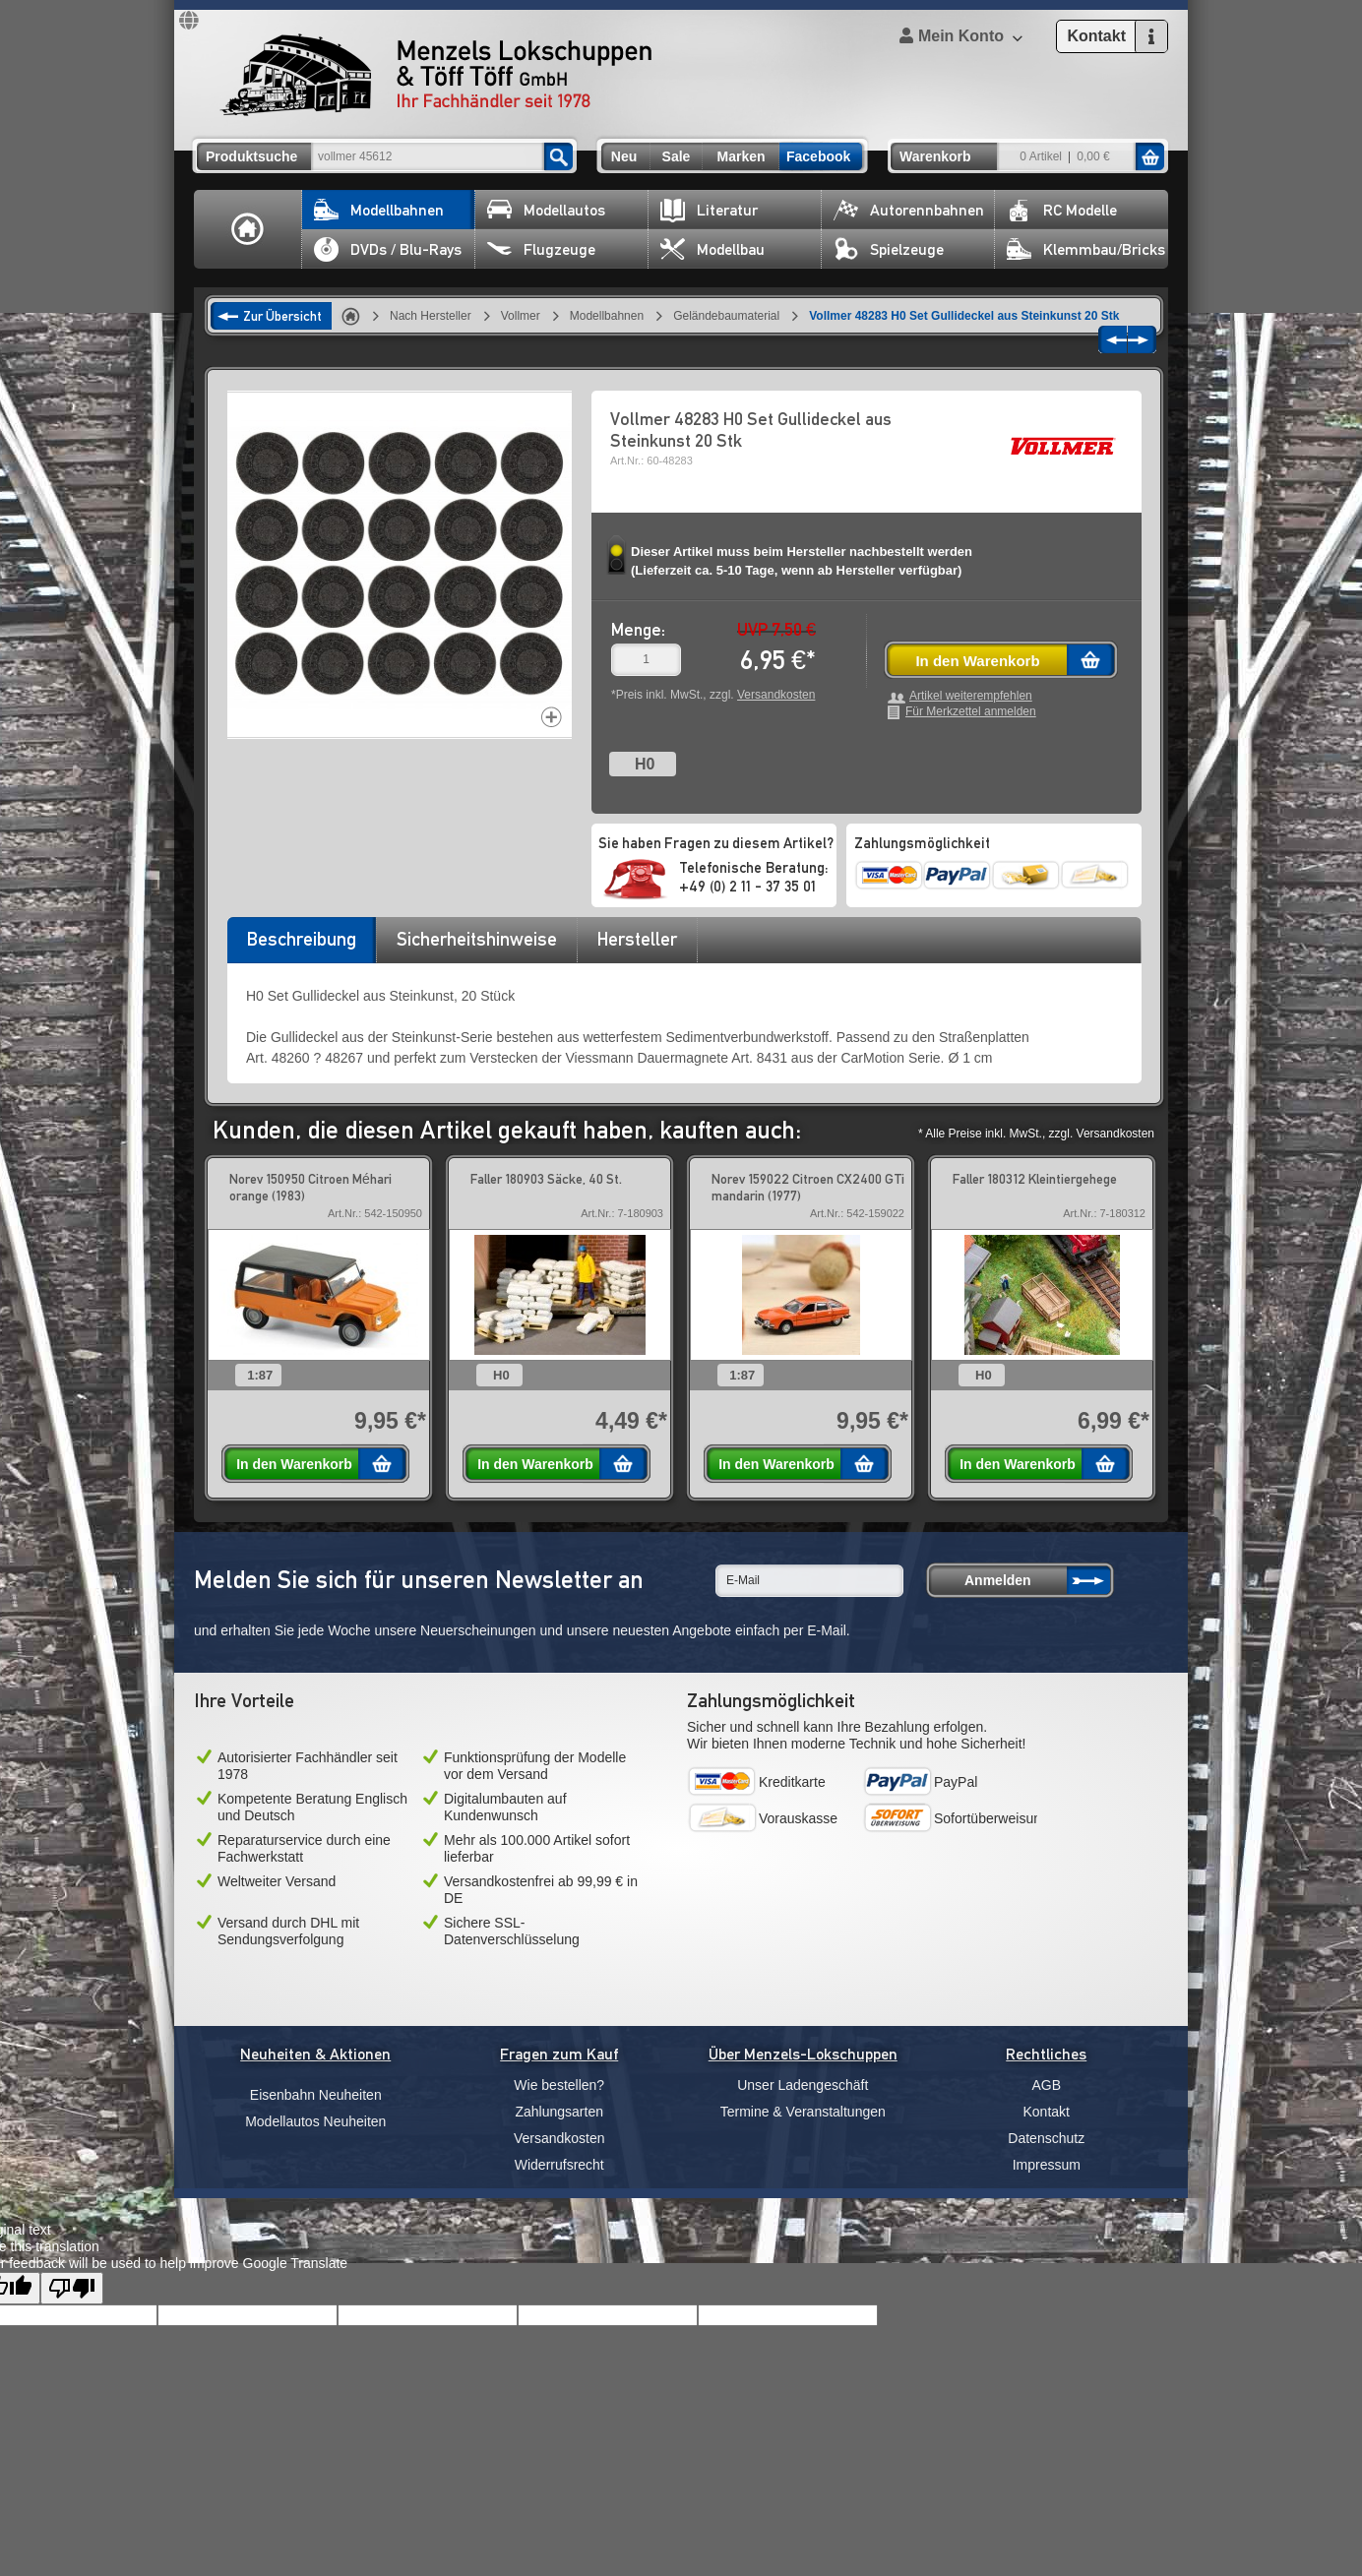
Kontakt (1046, 2111)
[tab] (301, 945)
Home (248, 229)
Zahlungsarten (559, 2111)
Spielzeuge (889, 249)
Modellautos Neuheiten (315, 2121)
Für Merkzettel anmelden (970, 711)
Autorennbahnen (909, 210)
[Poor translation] (71, 2288)
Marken (740, 156)
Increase (551, 716)
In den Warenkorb (977, 660)
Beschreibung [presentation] (301, 939)
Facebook (818, 156)
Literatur (709, 210)
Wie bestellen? (559, 2085)
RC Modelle (1062, 210)
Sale (676, 156)
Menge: (638, 629)
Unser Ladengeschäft (802, 2085)
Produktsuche (251, 156)
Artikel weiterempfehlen (970, 696)
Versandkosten (776, 695)
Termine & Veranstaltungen (803, 2111)
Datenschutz (1046, 2138)
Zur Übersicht (282, 316)
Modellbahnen (379, 210)
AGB (1046, 2085)
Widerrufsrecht (559, 2165)
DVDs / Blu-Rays (388, 249)
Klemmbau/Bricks (1086, 249)
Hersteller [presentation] (637, 939)
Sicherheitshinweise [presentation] (477, 939)
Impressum (1047, 2165)
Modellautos (546, 210)
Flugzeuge (541, 249)
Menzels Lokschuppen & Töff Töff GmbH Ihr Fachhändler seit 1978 (435, 74)
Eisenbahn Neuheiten (316, 2095)
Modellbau (712, 249)
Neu (624, 156)
